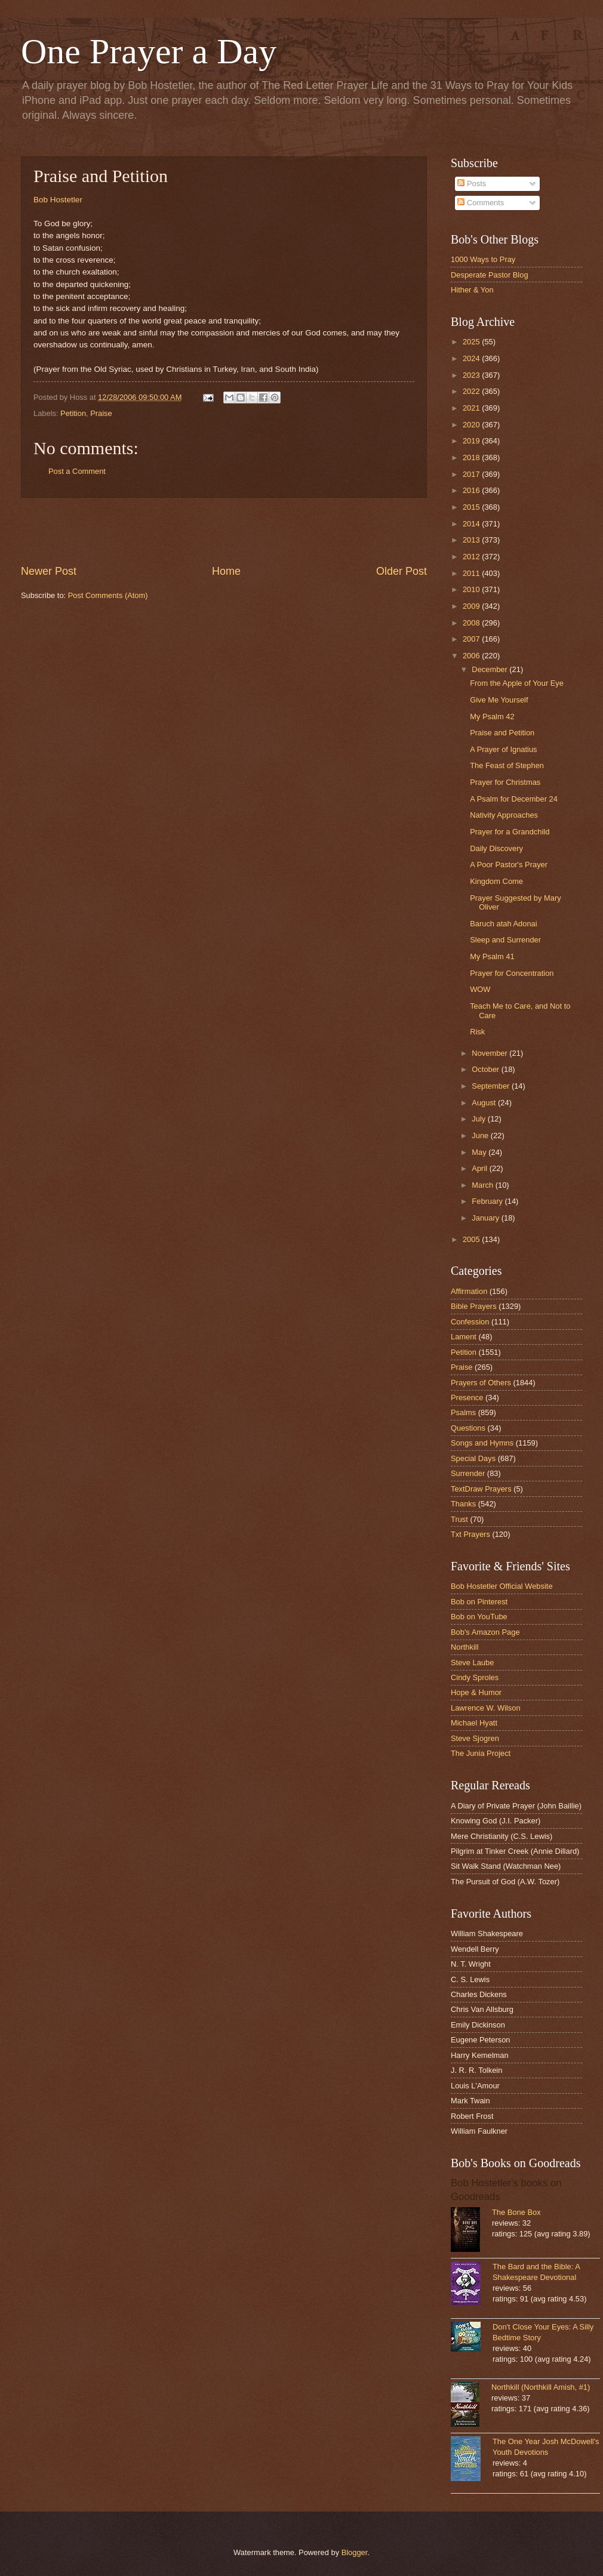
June (481, 1135)
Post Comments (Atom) (108, 595)
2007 (472, 638)
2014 (472, 523)
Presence (467, 1397)
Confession (470, 1321)
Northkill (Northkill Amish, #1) (540, 2387)
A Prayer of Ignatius (503, 749)
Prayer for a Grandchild (509, 831)
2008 (472, 622)
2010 (472, 589)
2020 (472, 424)
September (492, 1085)
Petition (73, 413)
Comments (480, 202)
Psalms (463, 1412)
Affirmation (469, 1291)
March (483, 1185)
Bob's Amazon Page (485, 1632)
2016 (472, 490)
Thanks (463, 1503)
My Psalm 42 (492, 716)
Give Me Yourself (499, 699)
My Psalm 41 (492, 956)
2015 (472, 507)
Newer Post (48, 571)
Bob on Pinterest (479, 1601)
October (486, 1069)
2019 (472, 440)
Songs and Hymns (482, 1442)
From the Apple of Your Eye (517, 683)
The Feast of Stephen (507, 765)
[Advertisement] (224, 531)
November (490, 1053)
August (485, 1102)
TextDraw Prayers (481, 1488)
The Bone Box (516, 2212)
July (479, 1118)
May (480, 1152)
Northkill (465, 1647)
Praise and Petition (502, 732)
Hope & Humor (476, 1692)
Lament (463, 1336)
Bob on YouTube (479, 1616)
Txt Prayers (470, 1534)
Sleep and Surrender (505, 939)
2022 (472, 391)
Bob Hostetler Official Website (502, 1586)
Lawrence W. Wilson (486, 1707)
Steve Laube (472, 1662)
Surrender (468, 1473)
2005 (472, 1239)
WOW (480, 989)
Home (226, 571)
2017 (472, 474)
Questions (468, 1427)
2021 (472, 407)
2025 (472, 341)
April (480, 1168)
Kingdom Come (496, 881)
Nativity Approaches (504, 815)
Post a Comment (77, 471)
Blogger (355, 2552)
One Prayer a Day (148, 51)
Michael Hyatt (474, 1722)
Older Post (401, 571)
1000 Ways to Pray (483, 259)
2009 (472, 606)
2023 (472, 375)
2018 (472, 457)
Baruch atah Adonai (503, 923)
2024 (472, 358)
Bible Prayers (474, 1306)
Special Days (473, 1458)
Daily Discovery (496, 848)
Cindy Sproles (475, 1677)
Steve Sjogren (475, 1738)
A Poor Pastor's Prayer (508, 864)
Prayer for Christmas (505, 782)
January (486, 1217)
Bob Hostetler (57, 199)
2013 (472, 539)
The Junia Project (480, 1753)
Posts (471, 183)
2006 (472, 655)
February (488, 1201)
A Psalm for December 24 (514, 798)
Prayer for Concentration (511, 973)
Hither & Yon (472, 289)
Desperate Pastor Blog (489, 274)
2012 (472, 556)
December (490, 669)
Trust (459, 1519)
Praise (101, 413)
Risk (477, 1031)
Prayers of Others (481, 1382)
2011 (472, 573)
